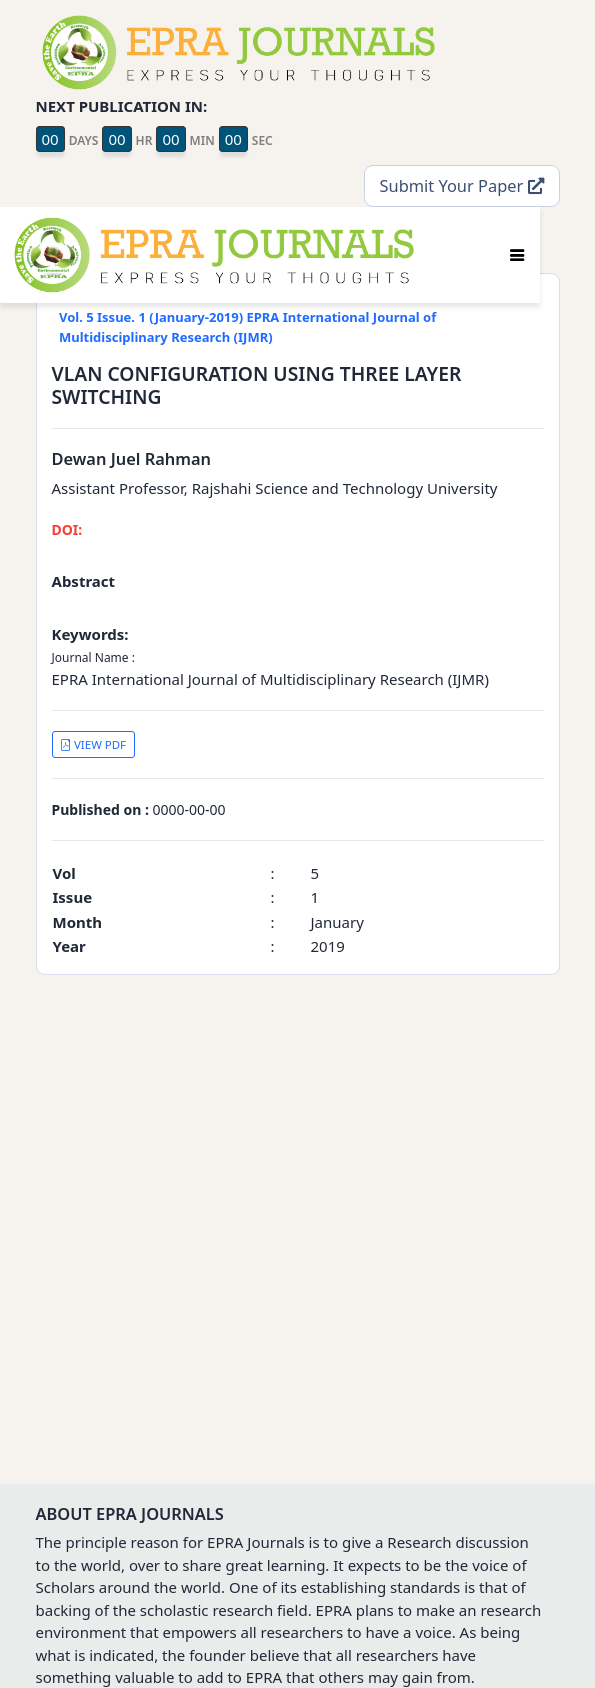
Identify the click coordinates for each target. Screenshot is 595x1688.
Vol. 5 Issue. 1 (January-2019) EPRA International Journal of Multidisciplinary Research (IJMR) (247, 327)
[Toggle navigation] (517, 255)
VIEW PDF (93, 744)
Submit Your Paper (462, 185)
